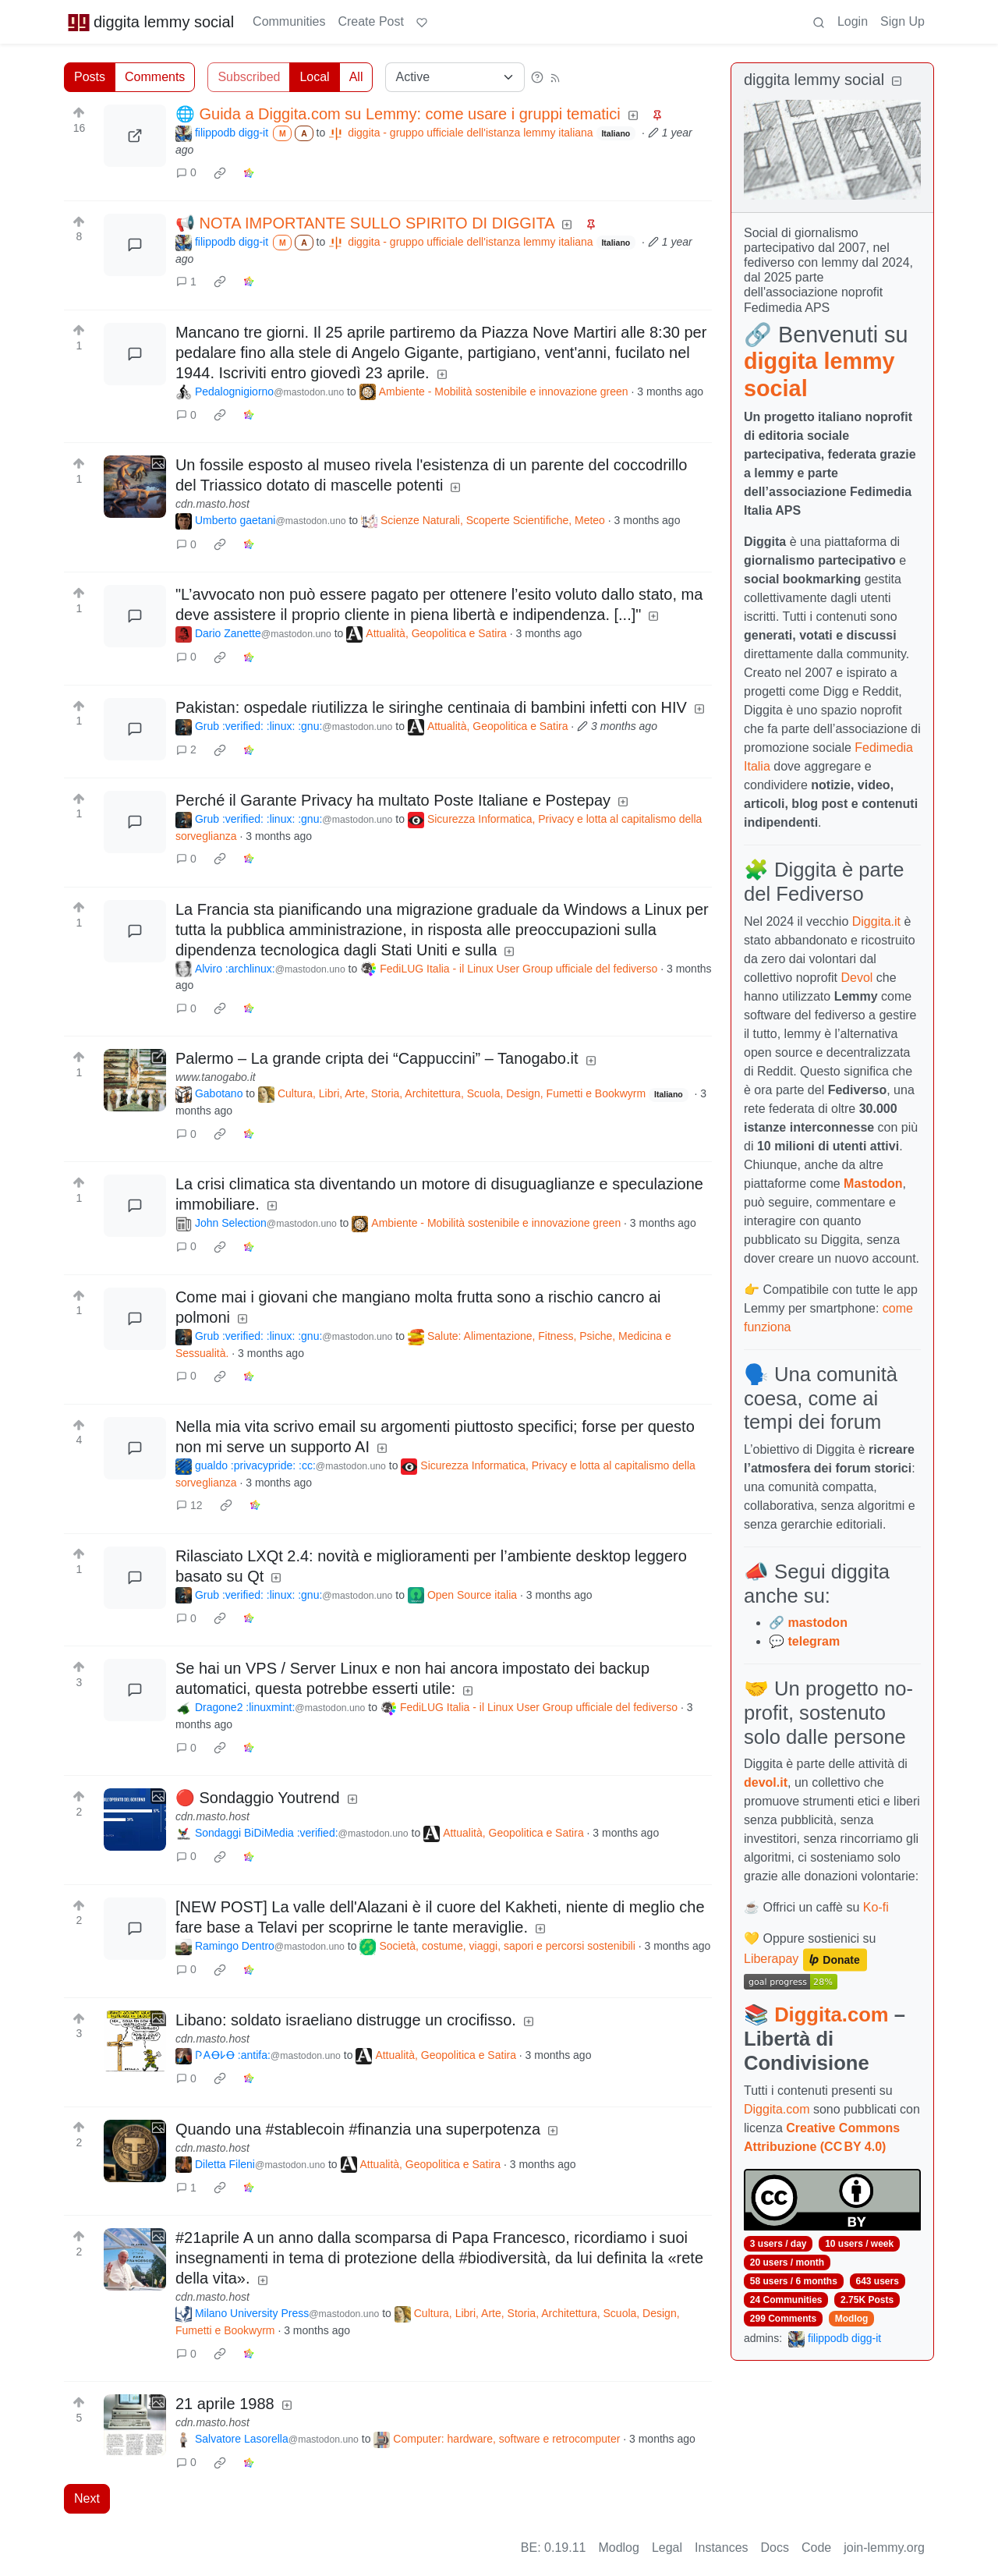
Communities (289, 21)
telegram (813, 1641)
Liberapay (771, 1959)
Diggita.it (876, 921)
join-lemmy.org (884, 2547)
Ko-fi (876, 1907)
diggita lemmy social (150, 21)
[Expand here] (135, 486)
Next (87, 2498)
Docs (775, 2547)
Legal (667, 2547)
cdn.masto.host (212, 504)
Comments (155, 76)
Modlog (852, 2318)
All (356, 76)
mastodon (817, 1622)
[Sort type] (455, 77)
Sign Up (902, 21)
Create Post (370, 21)
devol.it (765, 1782)
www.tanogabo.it (215, 1077)
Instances (721, 2547)
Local (314, 76)
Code (816, 2547)
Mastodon (873, 1183)
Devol (857, 977)
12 (189, 1505)
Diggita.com (831, 2014)
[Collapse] (896, 81)
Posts (89, 76)
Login (852, 21)
